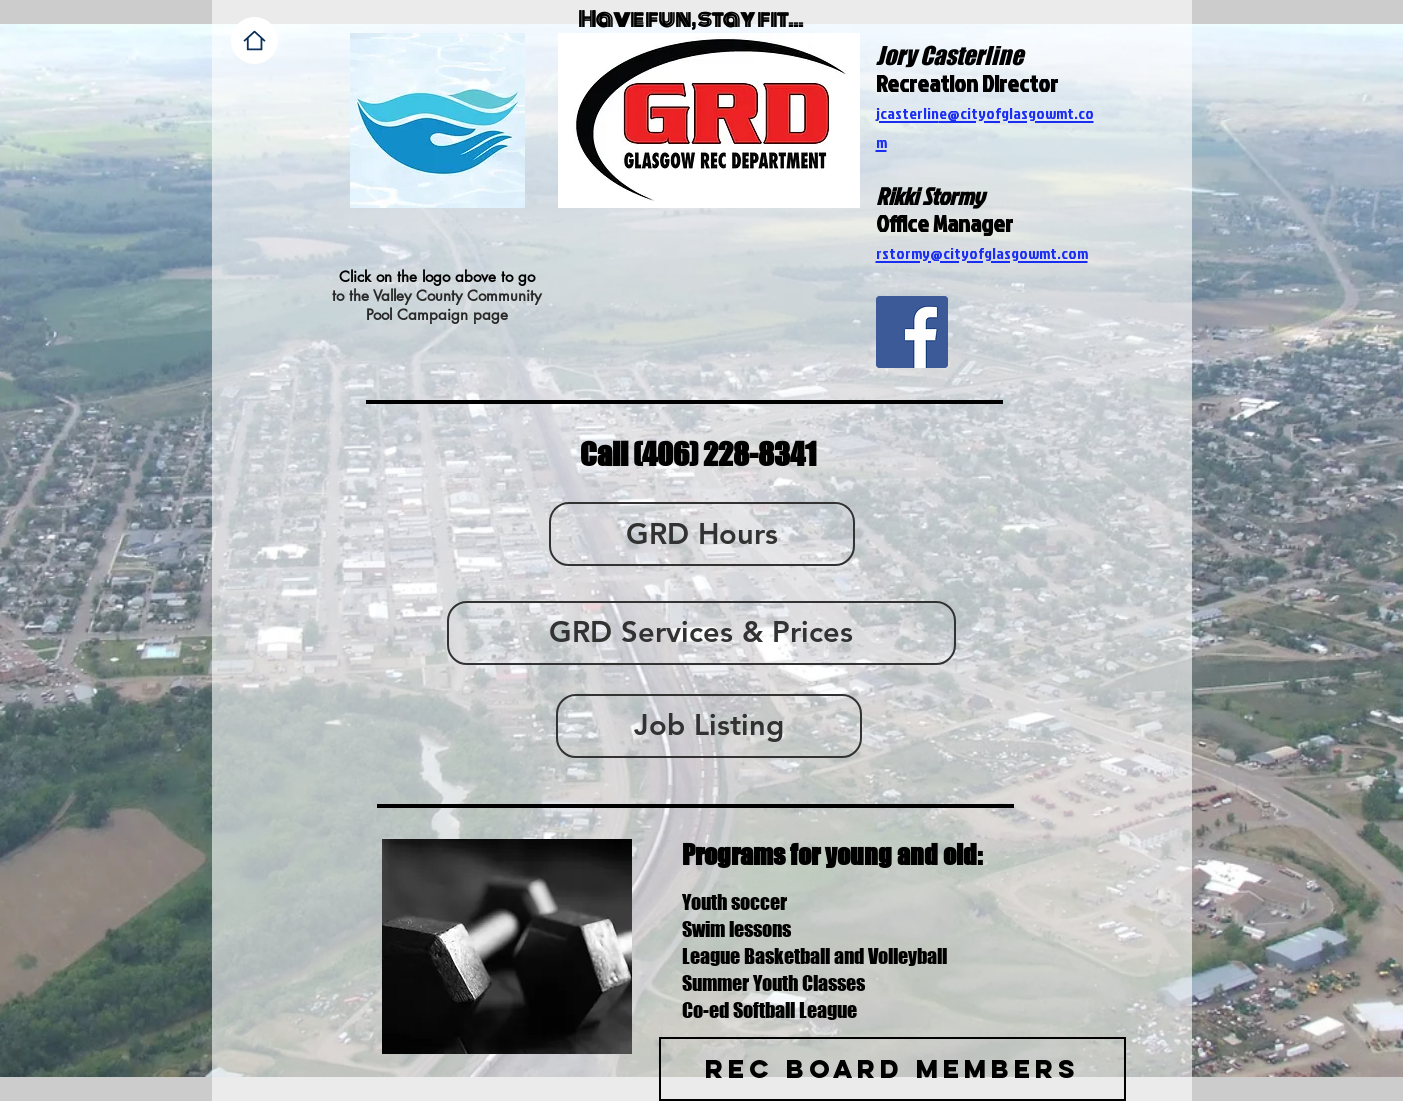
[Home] (254, 40)
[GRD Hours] (702, 534)
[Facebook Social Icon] (912, 332)
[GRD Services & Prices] (701, 633)
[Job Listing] (709, 726)
